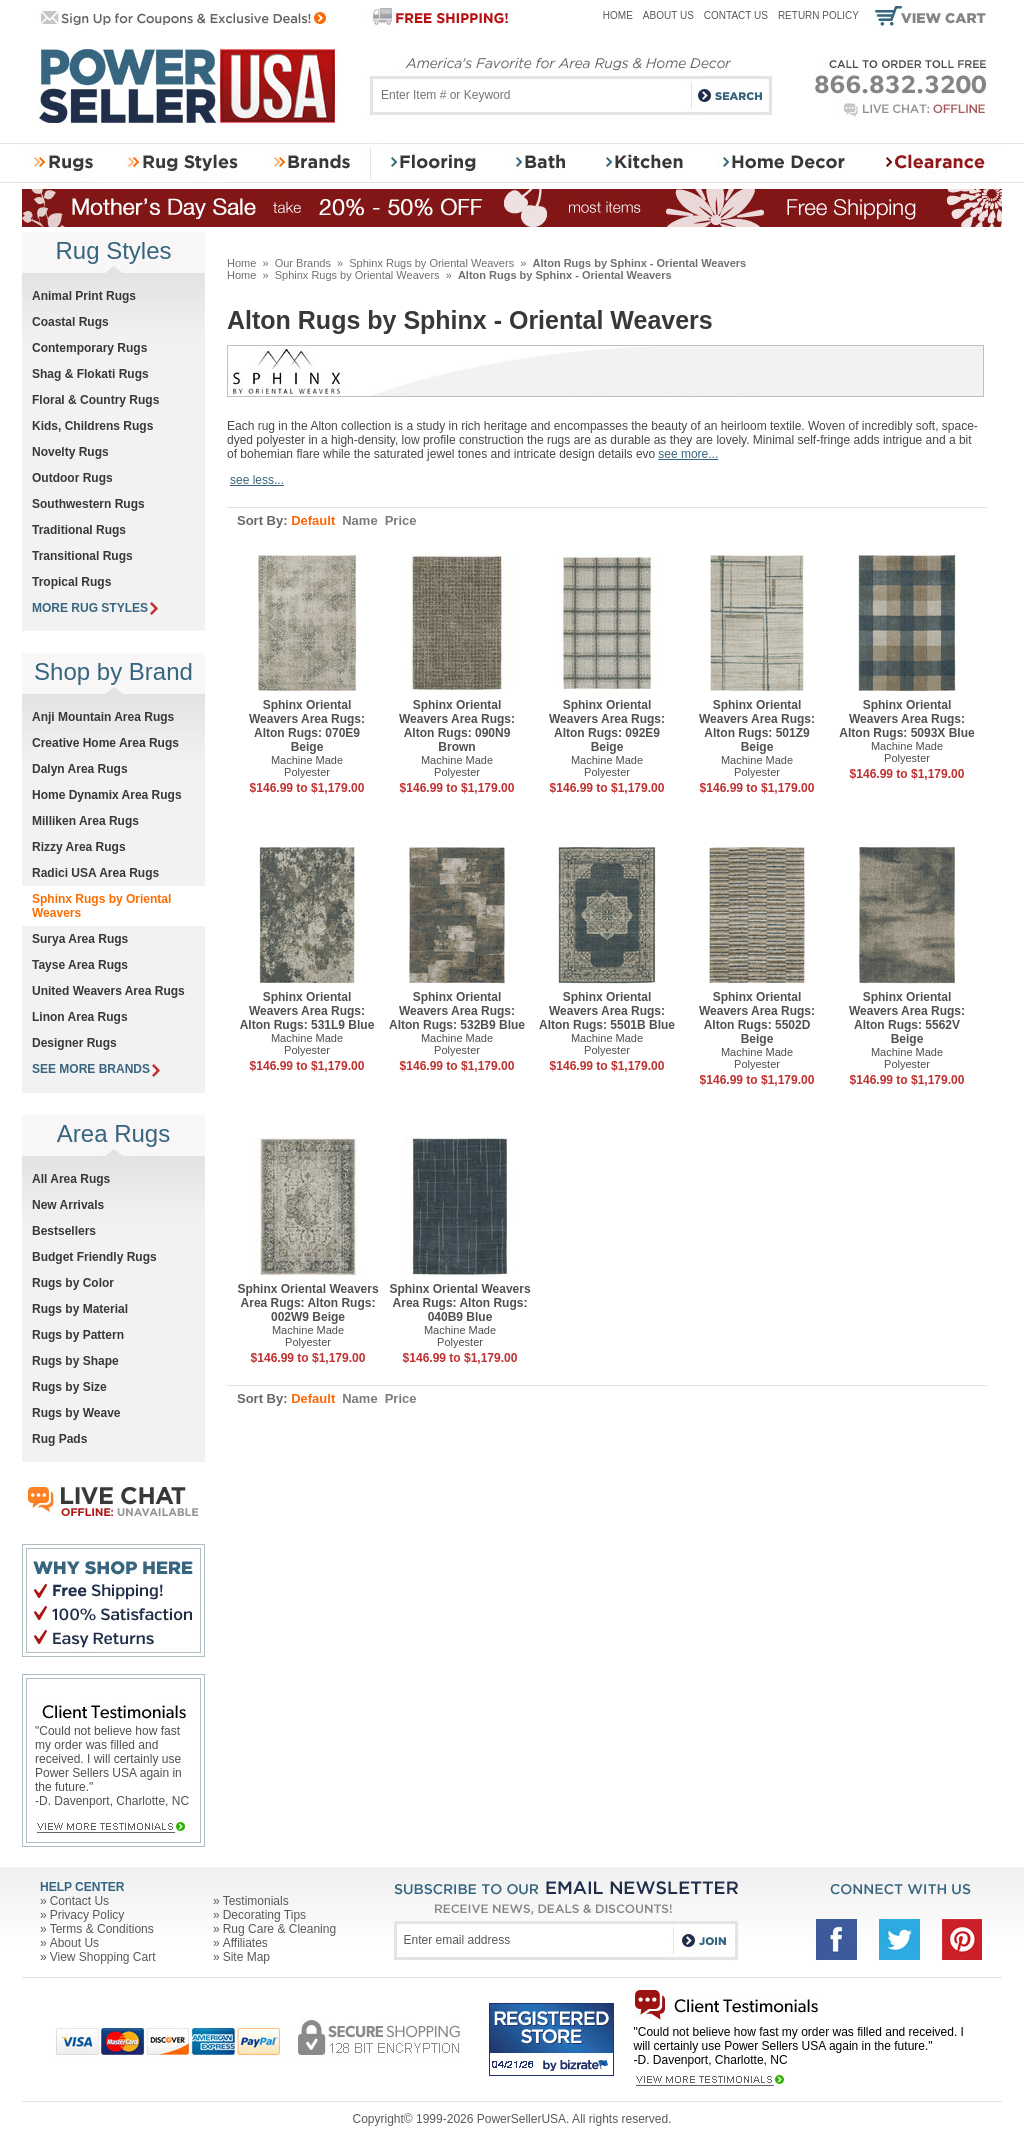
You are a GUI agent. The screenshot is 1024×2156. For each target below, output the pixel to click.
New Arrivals (68, 1205)
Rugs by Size (69, 1387)
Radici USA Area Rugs (95, 873)
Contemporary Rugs (89, 348)
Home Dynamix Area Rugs (107, 795)
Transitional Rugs (82, 556)
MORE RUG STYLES (95, 608)
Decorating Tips (264, 1915)
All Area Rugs (71, 1179)
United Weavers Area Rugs (108, 991)
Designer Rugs (74, 1043)
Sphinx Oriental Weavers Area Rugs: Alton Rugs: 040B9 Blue (459, 1303)
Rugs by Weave (76, 1413)
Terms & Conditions (102, 1929)
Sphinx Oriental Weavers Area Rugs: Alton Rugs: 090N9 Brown (457, 726)
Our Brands (303, 263)
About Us (668, 15)
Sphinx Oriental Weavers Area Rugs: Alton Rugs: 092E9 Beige (607, 726)
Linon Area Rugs (80, 1017)
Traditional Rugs (79, 530)
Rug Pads (59, 1439)
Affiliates (245, 1943)
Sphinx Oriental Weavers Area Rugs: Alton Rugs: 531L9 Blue (307, 1011)
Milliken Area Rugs (85, 821)
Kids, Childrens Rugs (92, 426)
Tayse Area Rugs (80, 965)
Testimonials (256, 1901)
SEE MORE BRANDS (96, 1069)
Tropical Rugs (71, 582)
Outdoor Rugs (72, 478)
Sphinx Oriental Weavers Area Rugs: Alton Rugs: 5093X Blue (906, 719)
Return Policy (818, 15)
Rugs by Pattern (78, 1335)
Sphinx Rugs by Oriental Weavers (431, 263)
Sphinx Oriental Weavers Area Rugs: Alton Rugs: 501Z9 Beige (757, 726)
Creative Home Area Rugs (105, 743)
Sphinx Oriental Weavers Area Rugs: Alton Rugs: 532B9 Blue (457, 1011)
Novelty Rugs (70, 452)
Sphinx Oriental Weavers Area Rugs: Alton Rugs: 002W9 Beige (307, 1303)
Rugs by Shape (75, 1361)
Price (401, 520)
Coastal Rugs (70, 322)
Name (359, 520)
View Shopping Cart (103, 1957)
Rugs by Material (80, 1309)
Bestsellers (64, 1231)
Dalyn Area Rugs (80, 769)
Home (618, 15)
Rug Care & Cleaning (279, 1929)
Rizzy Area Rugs (79, 847)
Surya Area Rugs (80, 939)
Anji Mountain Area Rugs (103, 717)
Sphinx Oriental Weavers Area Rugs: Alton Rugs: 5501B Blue (607, 1011)
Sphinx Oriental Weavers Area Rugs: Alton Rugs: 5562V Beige (907, 1018)
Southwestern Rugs (88, 504)
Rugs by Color (73, 1283)
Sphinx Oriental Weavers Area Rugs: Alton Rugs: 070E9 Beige (307, 726)
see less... (257, 480)
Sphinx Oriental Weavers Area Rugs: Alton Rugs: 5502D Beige (757, 1018)
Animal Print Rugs (84, 296)
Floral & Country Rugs (95, 400)
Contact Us (736, 15)
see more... (688, 454)
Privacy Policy (87, 1915)
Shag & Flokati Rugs (90, 374)
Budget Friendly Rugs (94, 1257)
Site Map (246, 1957)
